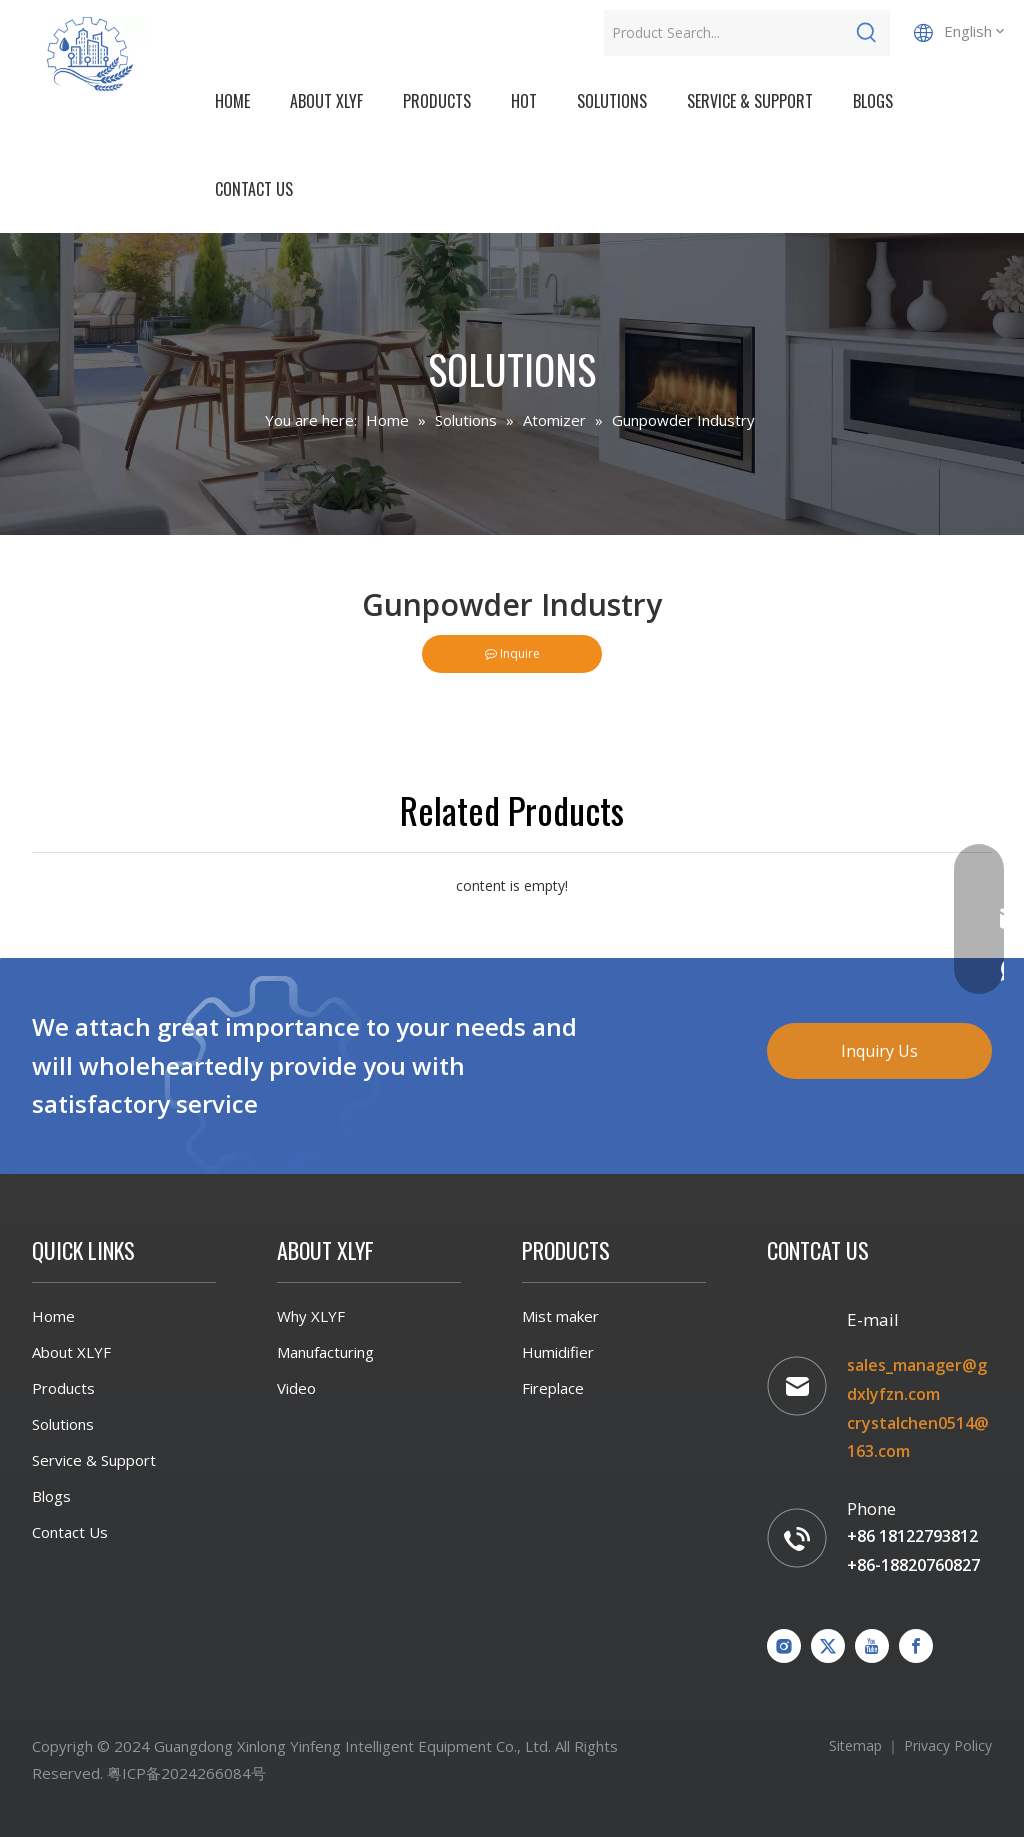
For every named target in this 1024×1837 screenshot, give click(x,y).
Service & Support (94, 1460)
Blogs (51, 1496)
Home (53, 1316)
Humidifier (558, 1352)
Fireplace (553, 1388)
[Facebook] (916, 1646)
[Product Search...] (724, 33)
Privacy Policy (948, 1745)
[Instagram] (784, 1646)
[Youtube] (872, 1646)
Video (296, 1388)
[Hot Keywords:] (867, 33)
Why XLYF (311, 1316)
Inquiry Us (879, 1051)
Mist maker (560, 1316)
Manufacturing (325, 1352)
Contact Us (70, 1532)
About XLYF (71, 1352)
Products (63, 1388)
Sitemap (855, 1745)
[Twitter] (828, 1646)
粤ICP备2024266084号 (186, 1773)
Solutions (63, 1424)
